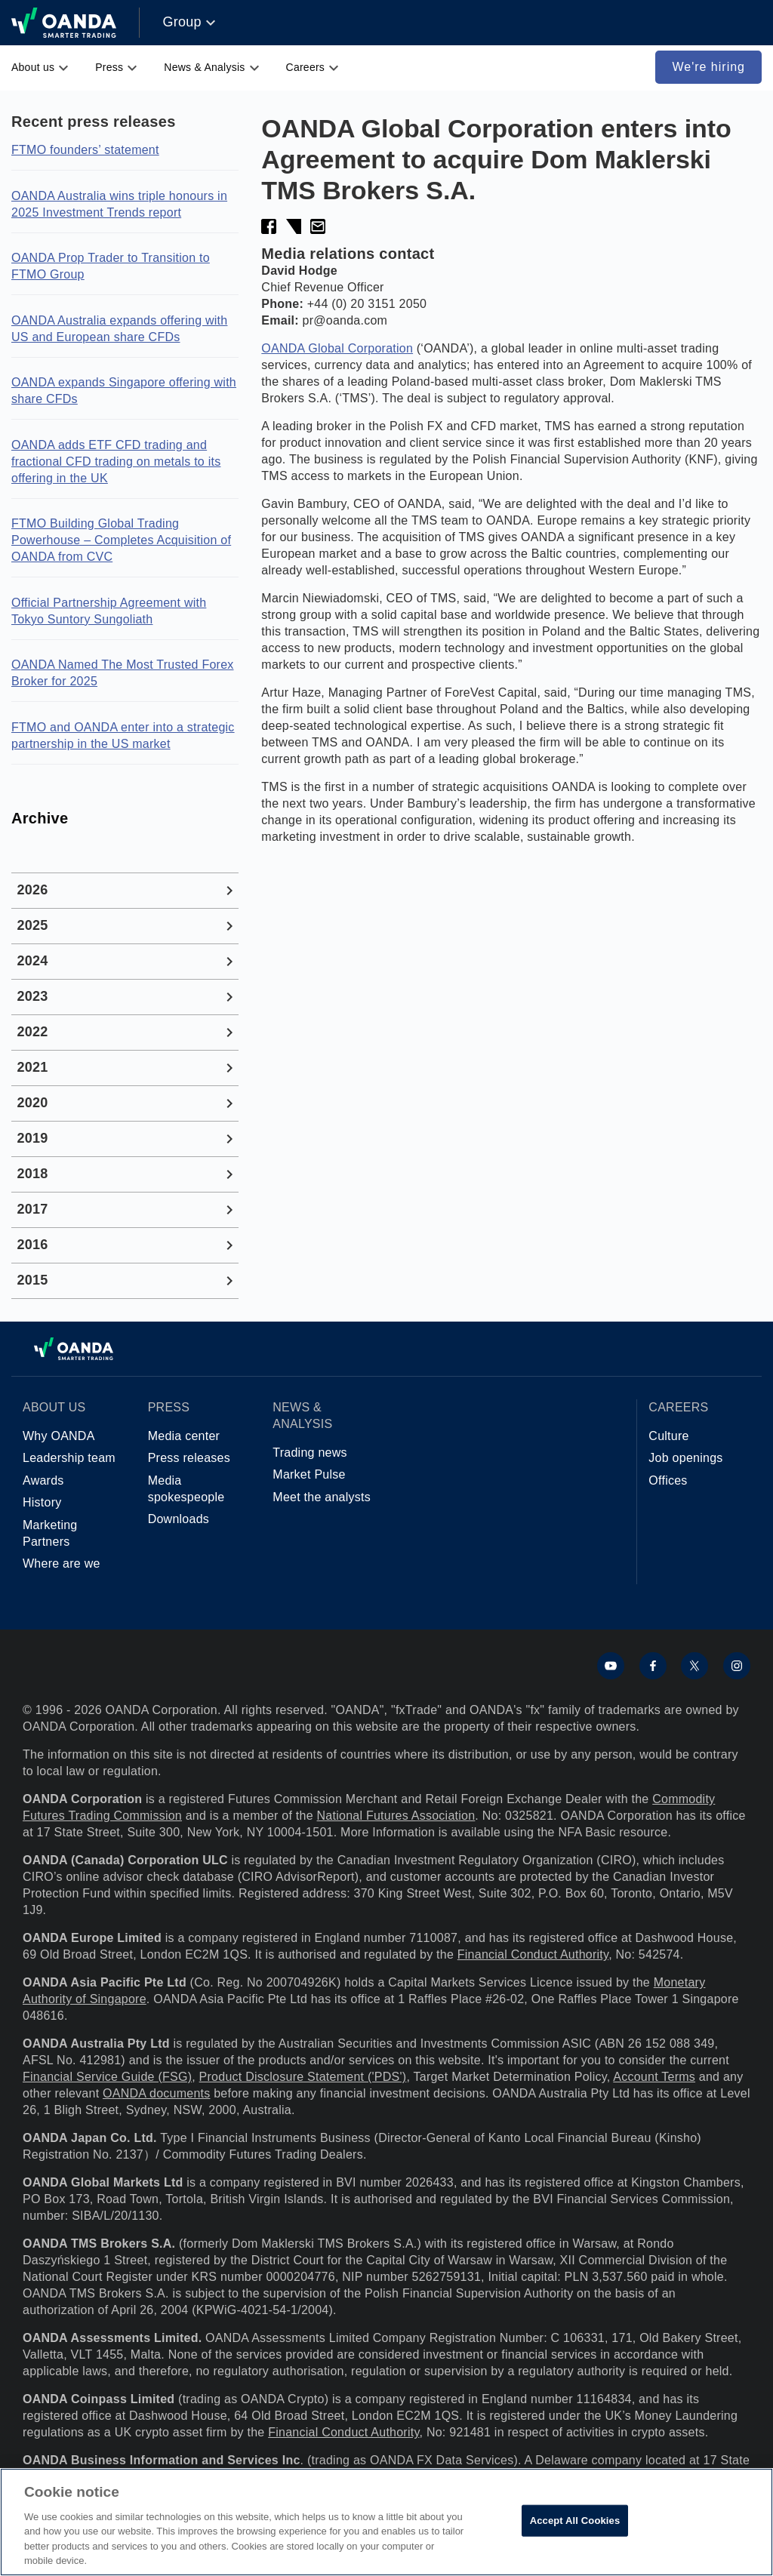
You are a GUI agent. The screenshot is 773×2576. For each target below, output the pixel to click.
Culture (668, 1436)
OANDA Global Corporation (337, 348)
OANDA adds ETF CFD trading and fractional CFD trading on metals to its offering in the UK (115, 462)
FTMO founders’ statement (85, 149)
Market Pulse (309, 1474)
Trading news (309, 1452)
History (42, 1502)
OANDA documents (156, 2093)
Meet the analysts (322, 1497)
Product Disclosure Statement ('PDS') (303, 2076)
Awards (43, 1480)
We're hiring (708, 66)
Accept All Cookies (575, 2520)
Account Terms (654, 2076)
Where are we (61, 1563)
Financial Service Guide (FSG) (107, 2076)
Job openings (685, 1457)
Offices (667, 1480)
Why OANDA (59, 1436)
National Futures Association (396, 1815)
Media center (184, 1436)
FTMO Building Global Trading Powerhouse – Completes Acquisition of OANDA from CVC (121, 540)
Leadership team (69, 1457)
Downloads (178, 1519)
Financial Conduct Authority (532, 1954)
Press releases (189, 1457)
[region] (386, 2522)
